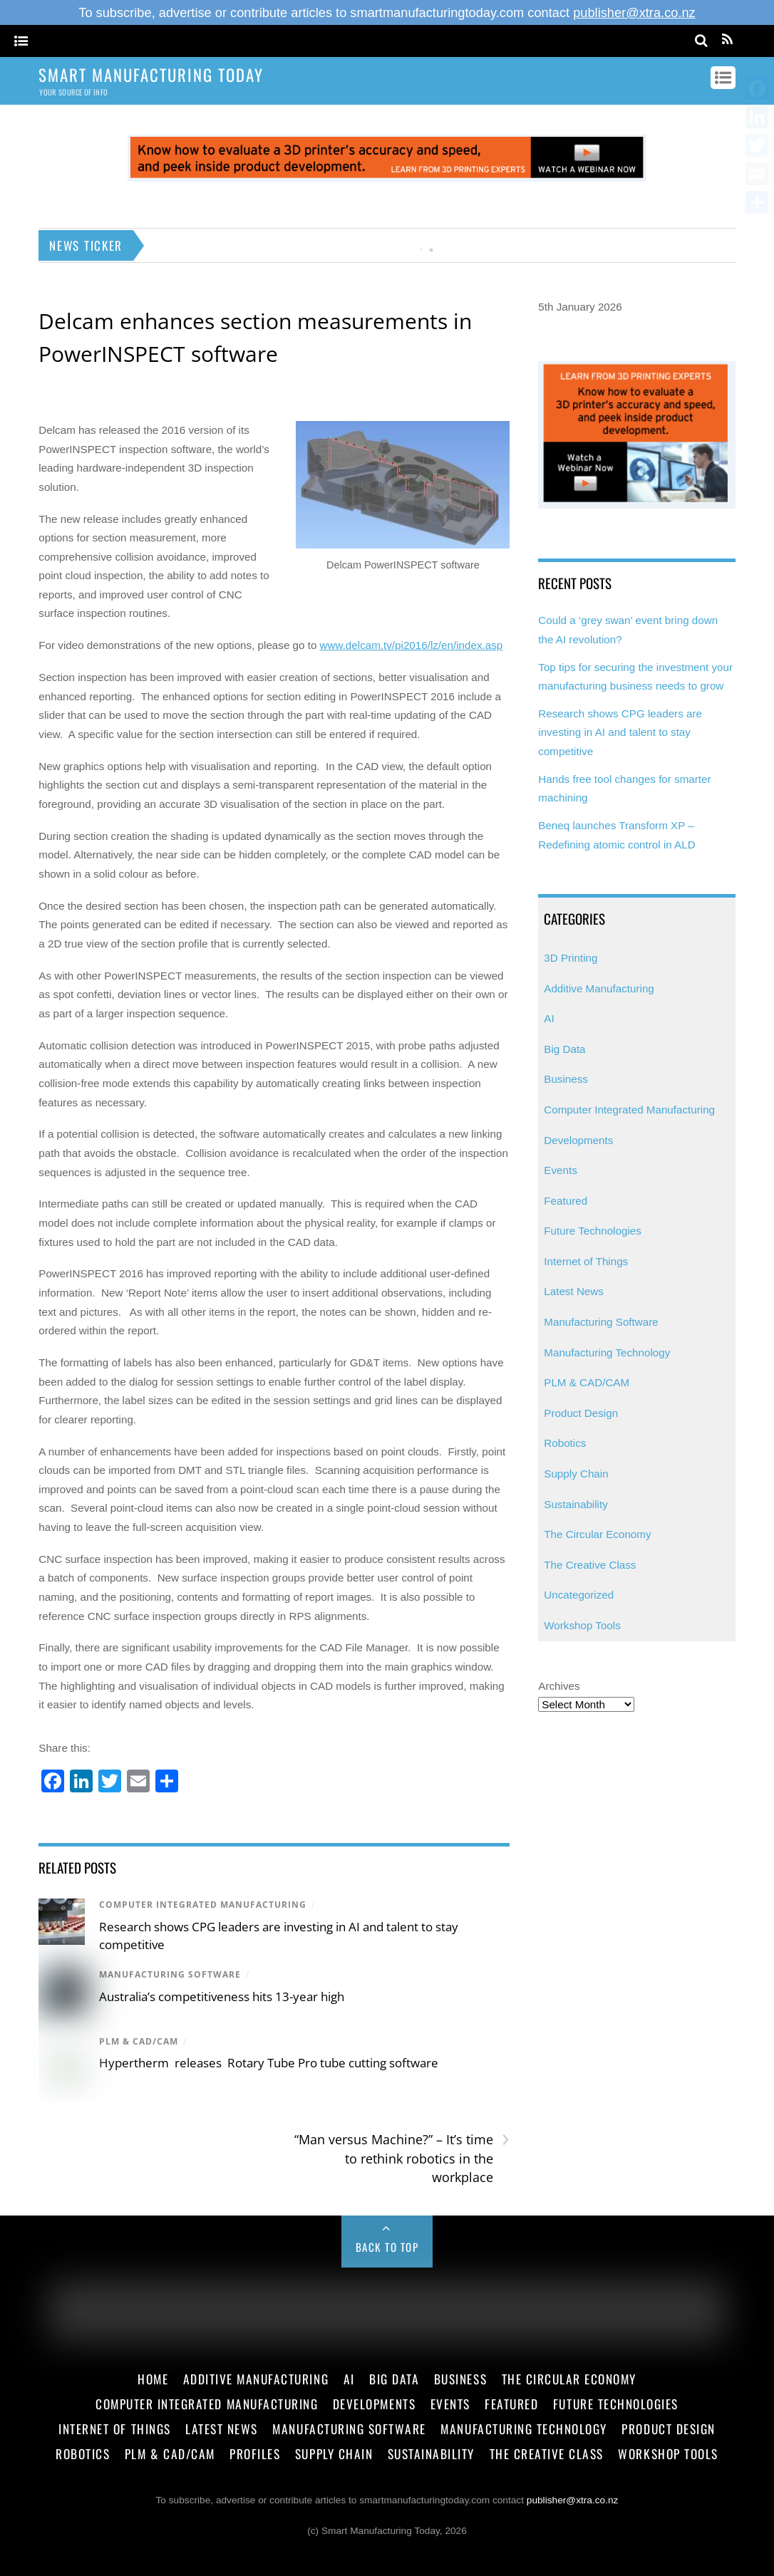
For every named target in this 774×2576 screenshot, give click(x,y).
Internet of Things (586, 1261)
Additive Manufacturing (599, 988)
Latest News (574, 1291)
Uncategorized (579, 1595)
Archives (558, 1686)
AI (549, 1018)
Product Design (581, 1413)
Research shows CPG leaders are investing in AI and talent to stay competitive (620, 732)
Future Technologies (592, 1231)
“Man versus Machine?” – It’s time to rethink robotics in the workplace (402, 2158)
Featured (565, 1201)
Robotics (565, 1443)
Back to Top (387, 2247)
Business (566, 1079)
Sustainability (576, 1504)
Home (153, 2378)
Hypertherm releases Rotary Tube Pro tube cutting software (268, 2063)
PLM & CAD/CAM (138, 2041)
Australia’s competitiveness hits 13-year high (221, 1996)
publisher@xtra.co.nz (634, 12)
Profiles (254, 2453)
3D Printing (570, 958)
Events (560, 1170)
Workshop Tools (582, 1625)
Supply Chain (576, 1474)
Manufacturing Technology (607, 1352)
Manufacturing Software (170, 1974)
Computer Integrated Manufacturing (202, 1905)
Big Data (564, 1049)
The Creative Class (590, 1565)
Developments (578, 1140)
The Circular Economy (597, 1534)
